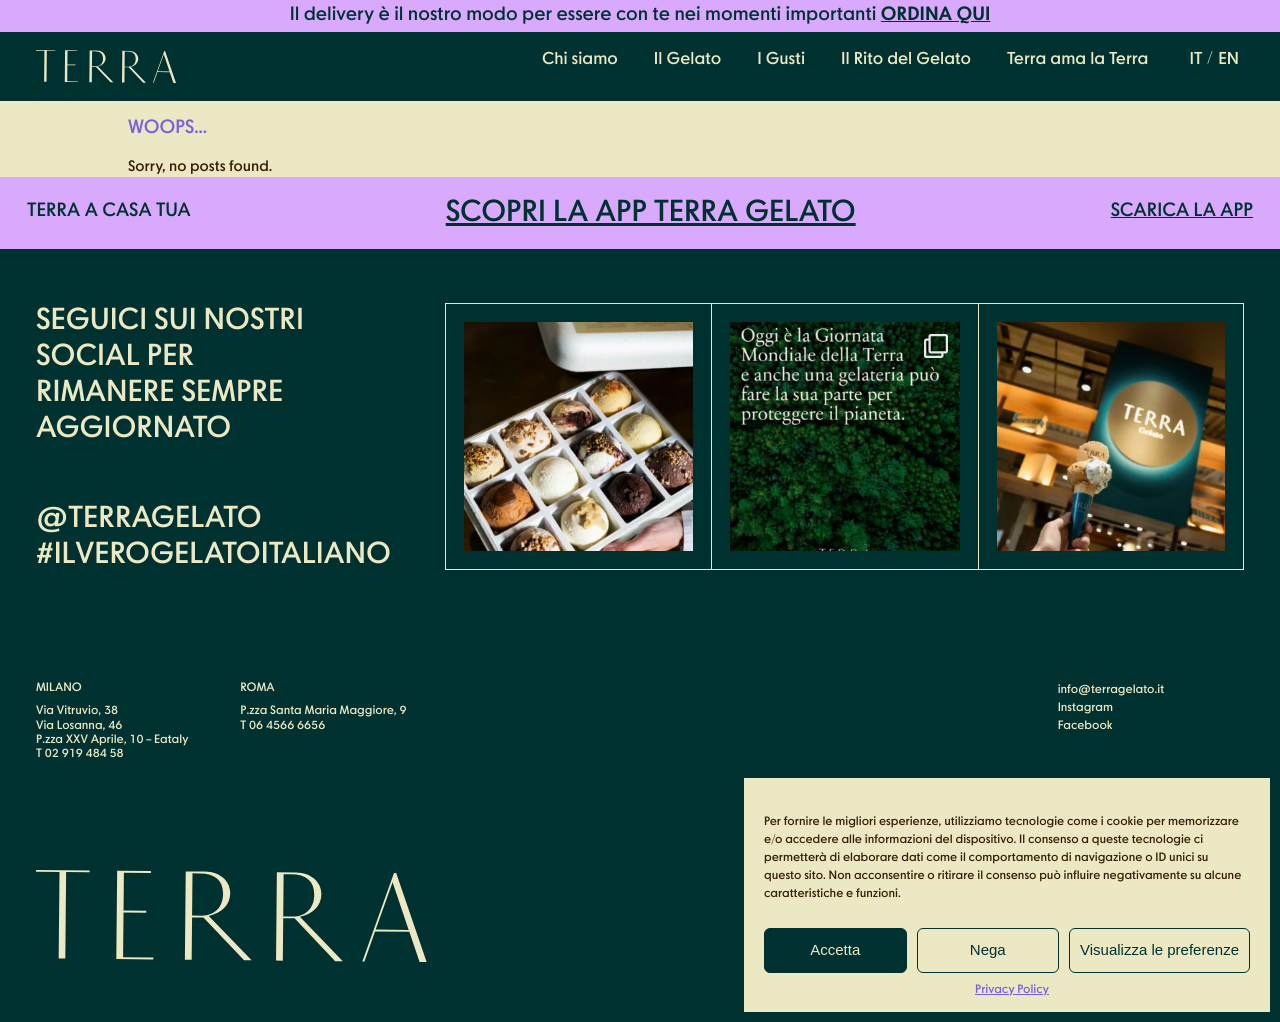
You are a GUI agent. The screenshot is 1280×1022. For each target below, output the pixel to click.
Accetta (835, 949)
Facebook (1085, 726)
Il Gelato (687, 59)
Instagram (1085, 708)
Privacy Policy (1012, 990)
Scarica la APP (1182, 211)
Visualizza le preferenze (1159, 949)
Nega (988, 949)
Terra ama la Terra (1077, 59)
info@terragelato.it (1111, 690)
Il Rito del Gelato (906, 59)
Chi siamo (580, 59)
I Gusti (781, 59)
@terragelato (149, 519)
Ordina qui (936, 15)
